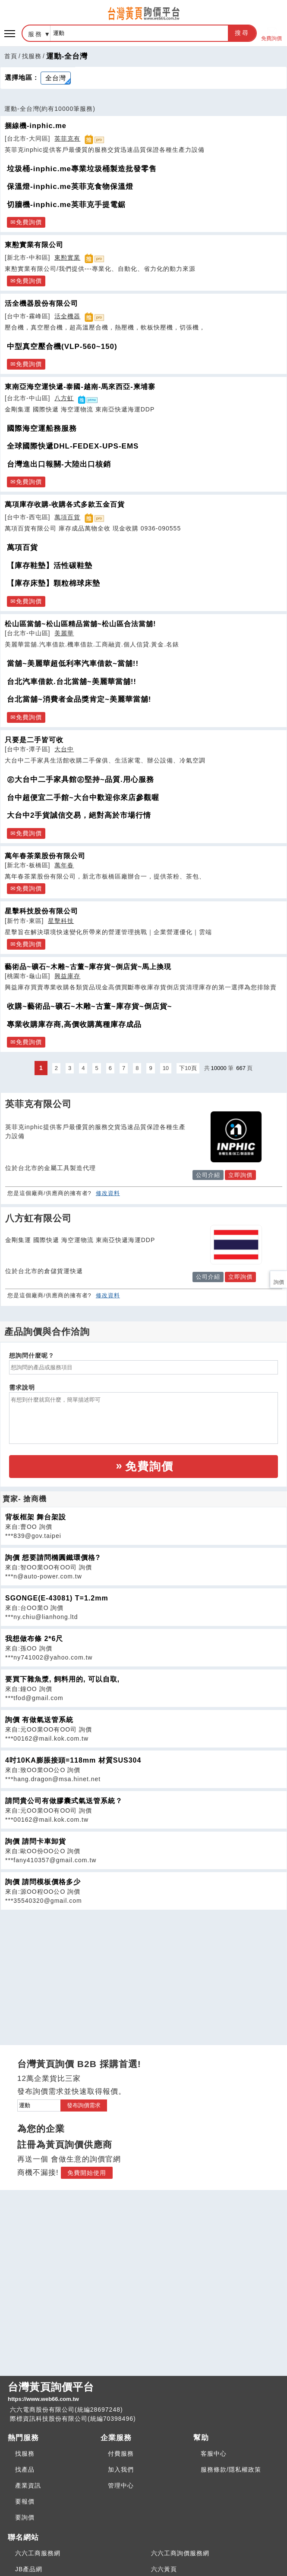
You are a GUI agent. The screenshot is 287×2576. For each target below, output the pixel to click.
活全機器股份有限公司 (41, 303)
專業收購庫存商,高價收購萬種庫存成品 (74, 1024)
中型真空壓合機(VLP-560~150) (62, 346)
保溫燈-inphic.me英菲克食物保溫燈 (70, 186)
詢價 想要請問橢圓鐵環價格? (52, 1557)
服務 (35, 34)
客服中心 (214, 2453)
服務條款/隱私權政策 (231, 2469)
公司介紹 (208, 1175)
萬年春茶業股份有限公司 (45, 856)
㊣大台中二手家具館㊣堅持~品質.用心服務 (80, 779)
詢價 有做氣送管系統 (39, 1719)
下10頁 (187, 1068)
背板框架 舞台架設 (35, 1517)
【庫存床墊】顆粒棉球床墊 (53, 583)
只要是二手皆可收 (34, 740)
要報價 (25, 2501)
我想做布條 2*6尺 (34, 1638)
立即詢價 (240, 1175)
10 (166, 1068)
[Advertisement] (143, 1970)
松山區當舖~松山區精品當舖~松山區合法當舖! (80, 624)
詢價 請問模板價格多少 (43, 1882)
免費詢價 (271, 33)
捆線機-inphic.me (35, 125)
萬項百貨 (67, 517)
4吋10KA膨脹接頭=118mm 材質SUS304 (73, 1760)
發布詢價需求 (84, 2105)
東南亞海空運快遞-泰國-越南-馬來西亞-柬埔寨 (80, 386)
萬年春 (64, 865)
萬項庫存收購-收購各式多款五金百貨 (65, 504)
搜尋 (242, 32)
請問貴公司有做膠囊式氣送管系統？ (64, 1800)
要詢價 (25, 2517)
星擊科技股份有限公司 (41, 911)
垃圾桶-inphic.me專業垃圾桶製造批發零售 (82, 169)
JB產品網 (28, 2569)
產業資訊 (28, 2485)
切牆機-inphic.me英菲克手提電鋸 (66, 205)
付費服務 (121, 2453)
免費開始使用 (86, 2172)
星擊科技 (61, 920)
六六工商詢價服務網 (180, 2553)
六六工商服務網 (37, 2553)
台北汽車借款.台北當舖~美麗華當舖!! (71, 682)
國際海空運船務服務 (42, 428)
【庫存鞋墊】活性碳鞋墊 (49, 566)
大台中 (64, 749)
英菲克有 (67, 138)
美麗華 (64, 633)
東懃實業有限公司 (34, 244)
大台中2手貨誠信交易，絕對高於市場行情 (79, 815)
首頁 (10, 56)
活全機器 (67, 316)
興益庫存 (67, 976)
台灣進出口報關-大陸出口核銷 (59, 464)
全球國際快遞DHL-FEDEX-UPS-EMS (73, 446)
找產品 (25, 2469)
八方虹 (64, 398)
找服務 (31, 56)
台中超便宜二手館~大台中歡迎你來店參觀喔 (83, 798)
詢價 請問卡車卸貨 (35, 1841)
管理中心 (121, 2485)
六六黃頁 (164, 2569)
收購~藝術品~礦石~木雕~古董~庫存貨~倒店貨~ (89, 1006)
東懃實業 (67, 257)
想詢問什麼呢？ (31, 1355)
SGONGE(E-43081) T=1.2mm (56, 1598)
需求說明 (22, 1387)
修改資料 (108, 1193)
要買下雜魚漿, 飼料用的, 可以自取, (62, 1679)
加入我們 (121, 2469)
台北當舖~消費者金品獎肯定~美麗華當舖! (79, 699)
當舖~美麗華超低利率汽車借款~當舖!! (73, 663)
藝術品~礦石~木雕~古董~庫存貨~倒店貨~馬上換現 (88, 966)
